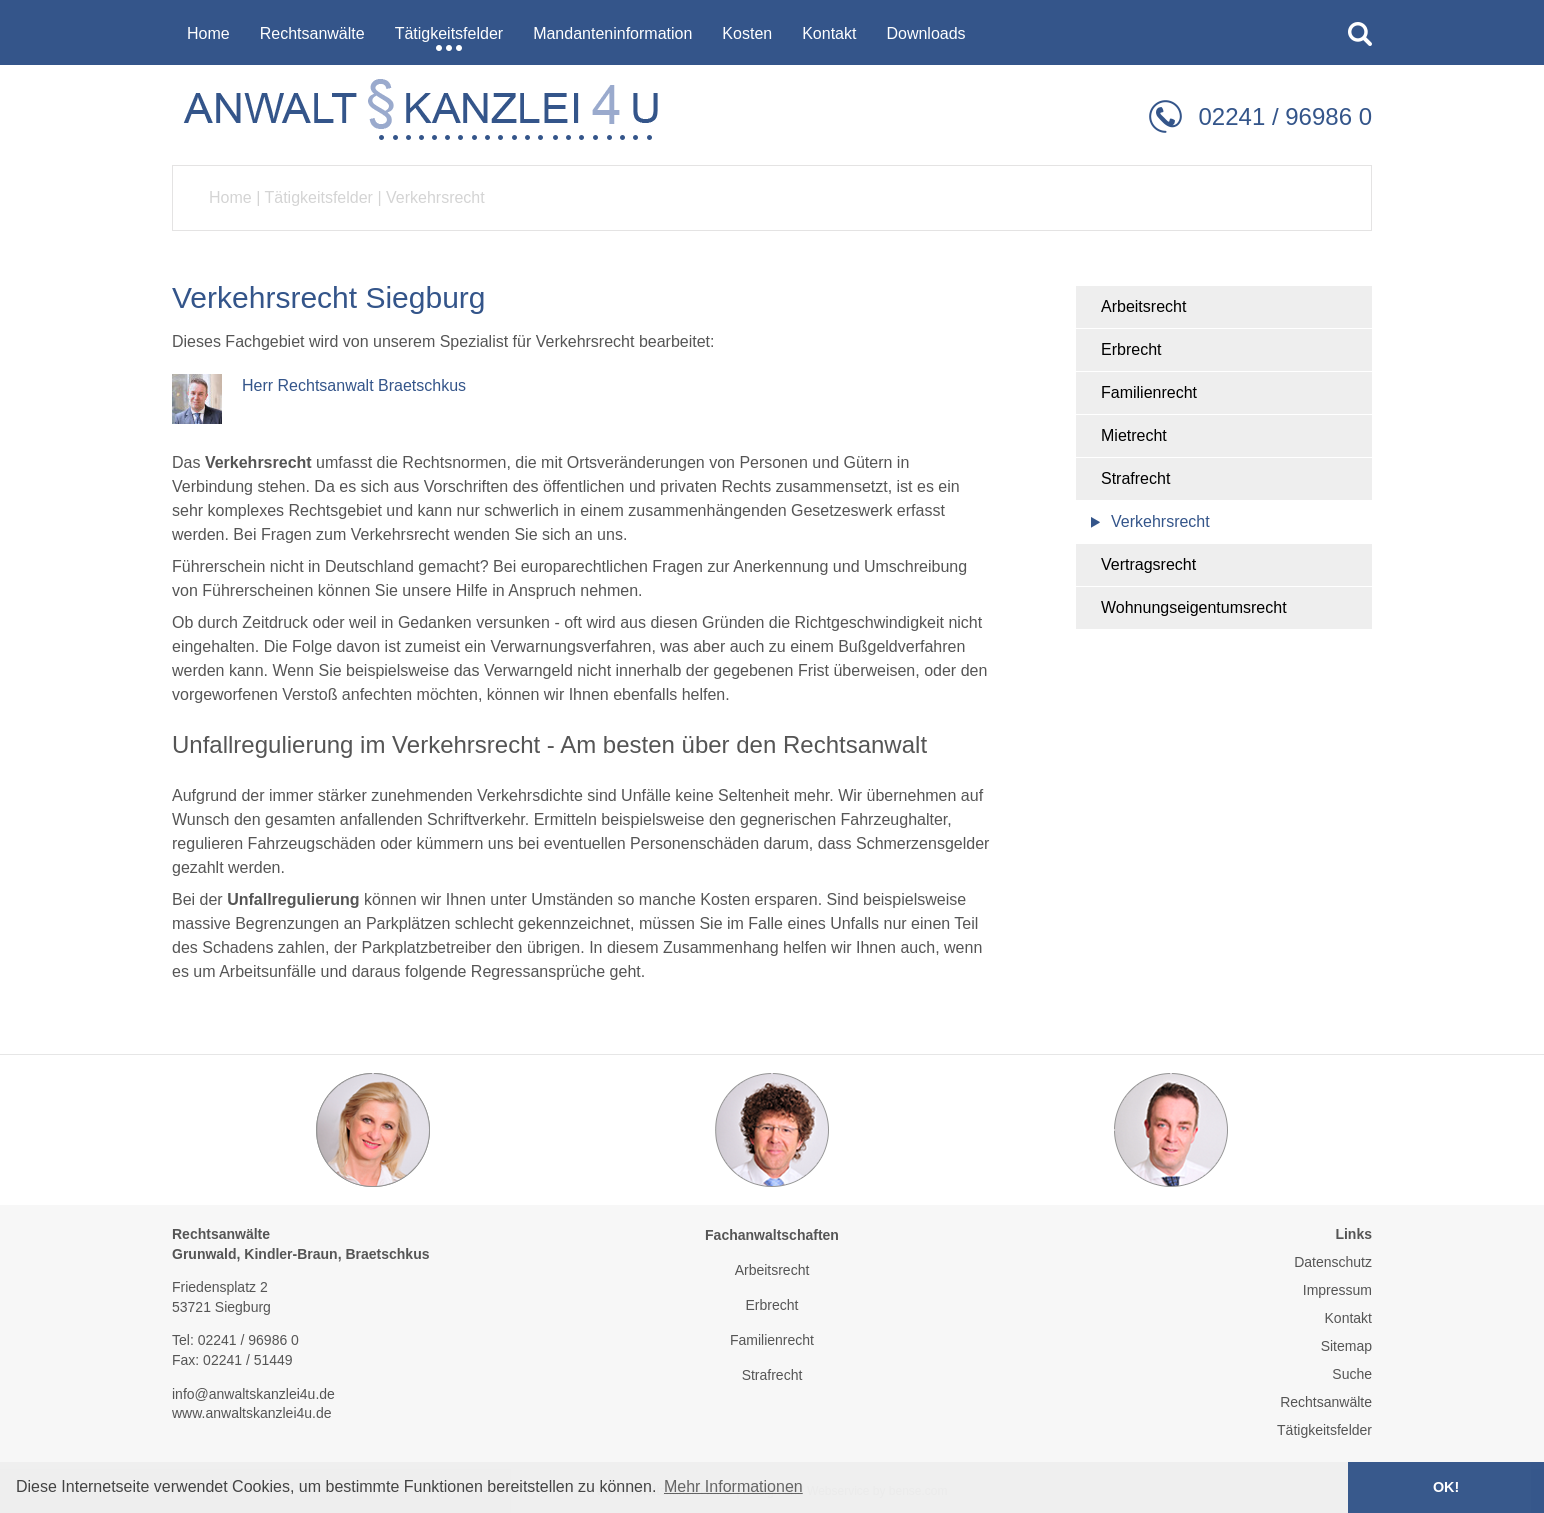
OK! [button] (1446, 1487)
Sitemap (1346, 1346)
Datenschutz (1333, 1262)
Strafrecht (1135, 478)
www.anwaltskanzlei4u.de (252, 1413)
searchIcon (1360, 34)
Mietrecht (1134, 435)
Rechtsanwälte (1326, 1402)
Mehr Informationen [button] (733, 1486)
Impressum (1337, 1290)
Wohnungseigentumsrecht (1194, 607)
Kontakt (1348, 1318)
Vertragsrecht (1148, 564)
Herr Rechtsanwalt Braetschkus (354, 385)
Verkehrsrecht (435, 197)
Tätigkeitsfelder (318, 197)
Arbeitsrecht (1143, 306)
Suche (1352, 1374)
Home (230, 197)
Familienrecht (1149, 392)
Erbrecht (1131, 349)
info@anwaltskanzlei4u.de (253, 1394)
